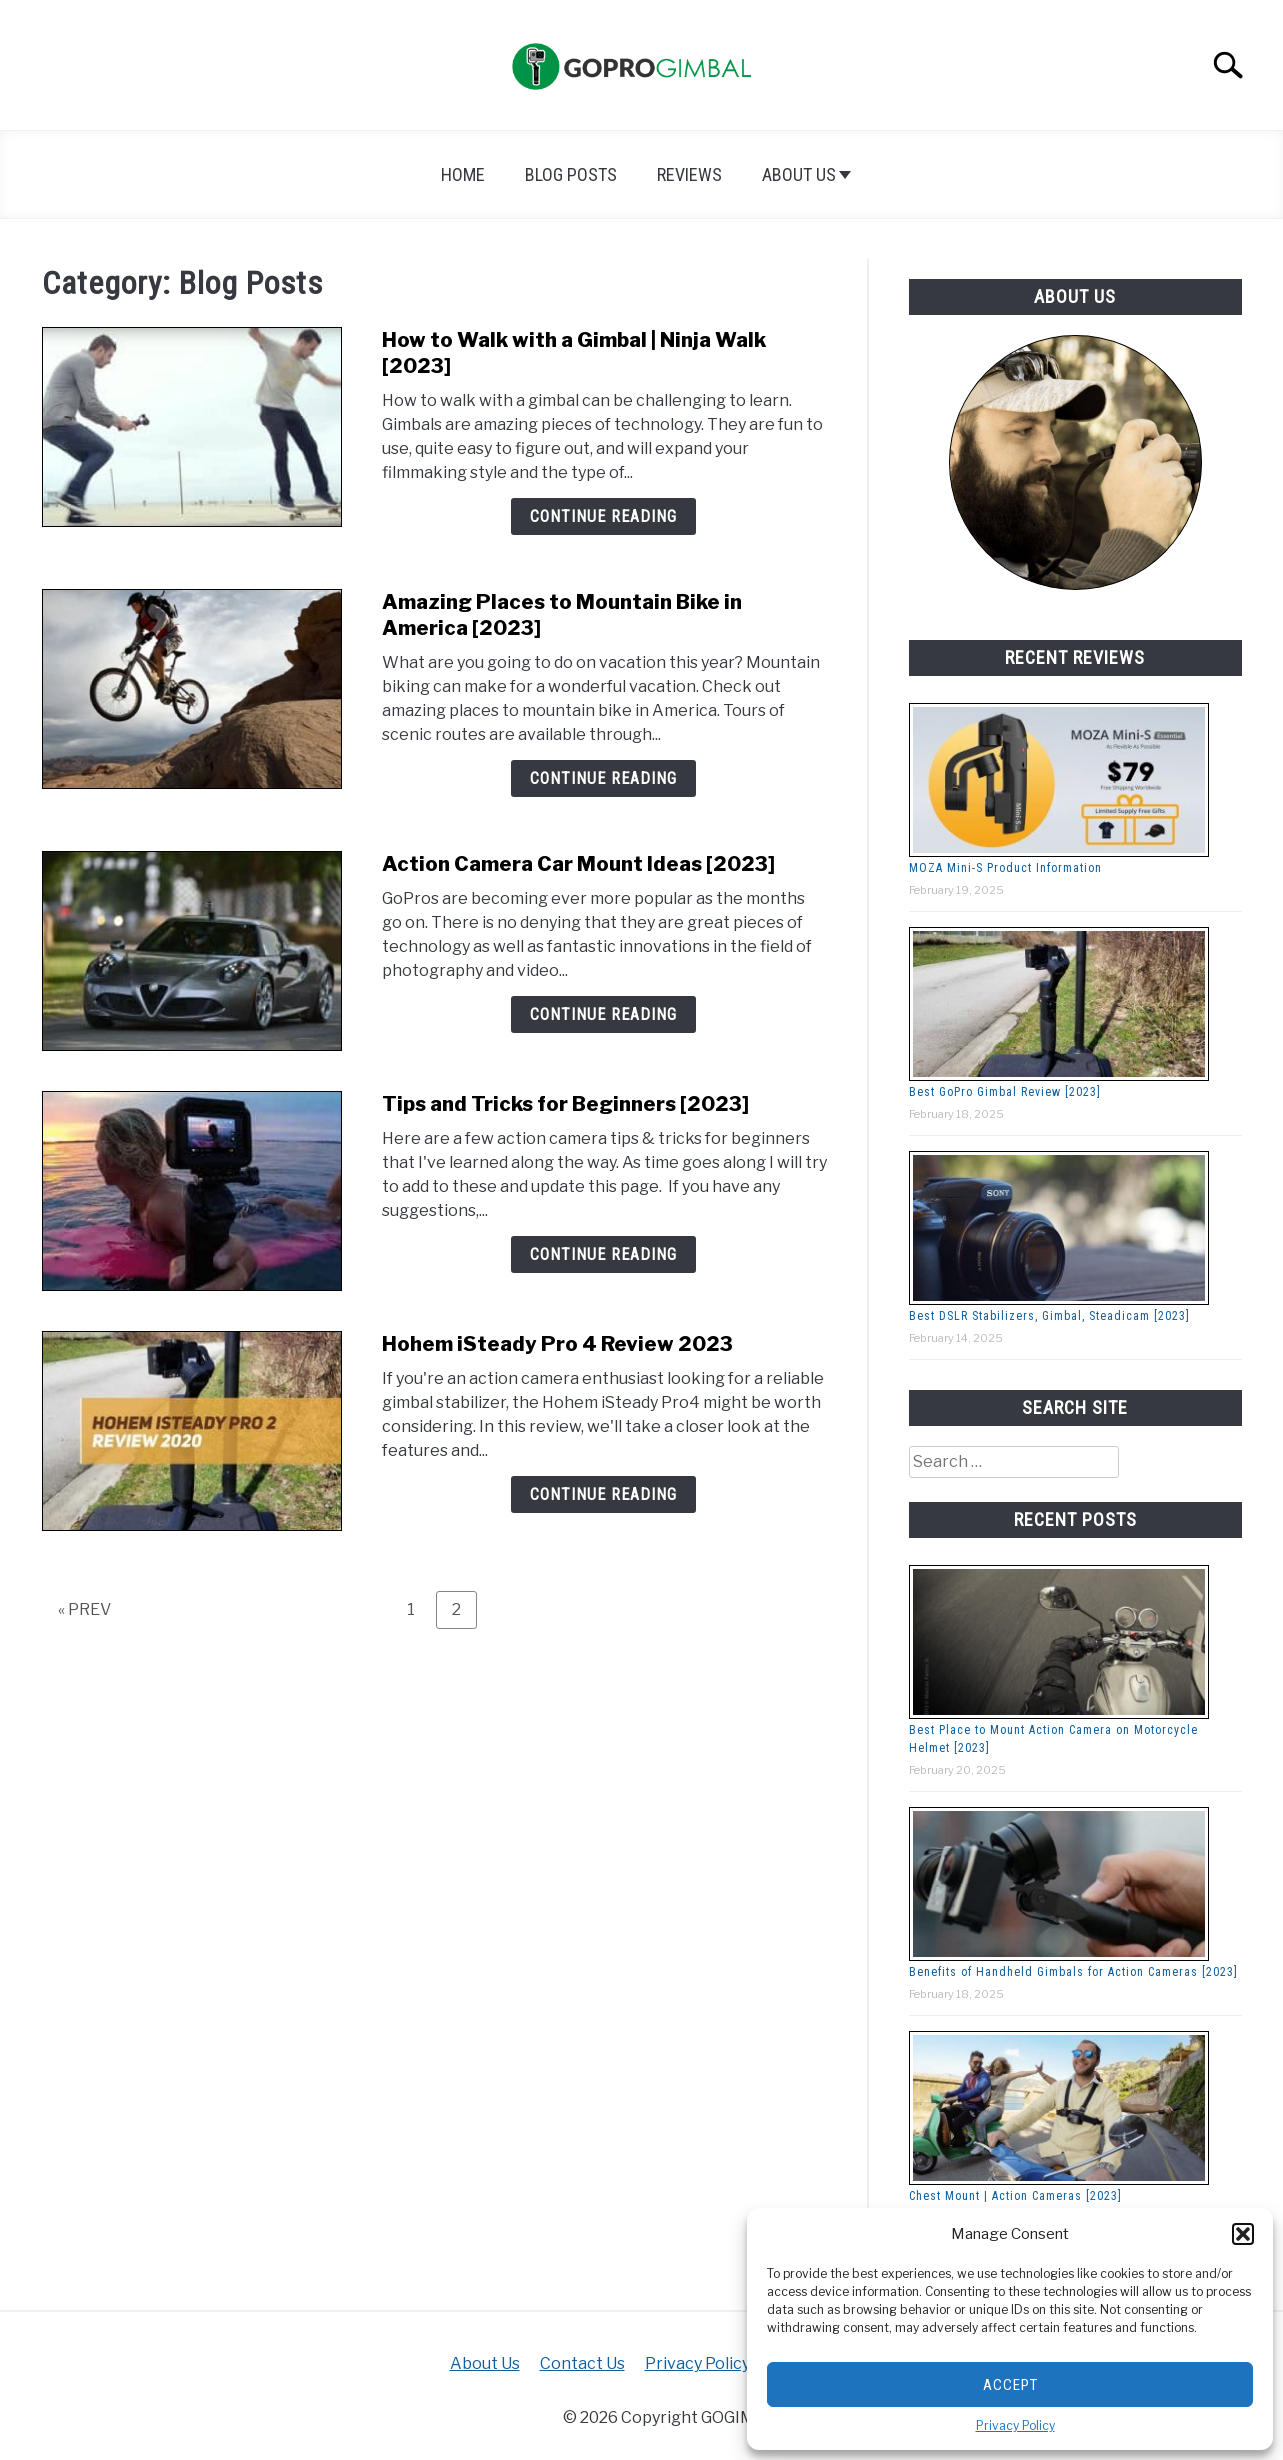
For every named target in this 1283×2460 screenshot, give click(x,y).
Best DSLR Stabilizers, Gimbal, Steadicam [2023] (1049, 1316)
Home (463, 174)
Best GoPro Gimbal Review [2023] (1005, 1092)
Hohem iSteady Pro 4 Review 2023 (557, 1344)
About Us (799, 174)
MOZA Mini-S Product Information (1005, 868)
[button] (1243, 2234)
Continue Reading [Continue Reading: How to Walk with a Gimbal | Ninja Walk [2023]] (603, 516)
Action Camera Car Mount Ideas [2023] (578, 864)
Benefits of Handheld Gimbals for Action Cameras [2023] (1073, 1972)
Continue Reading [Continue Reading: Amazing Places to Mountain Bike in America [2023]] (603, 778)
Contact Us (582, 2363)
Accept (1010, 2385)
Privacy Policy (1015, 2425)
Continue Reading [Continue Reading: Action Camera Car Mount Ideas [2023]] (603, 1014)
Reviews (689, 174)
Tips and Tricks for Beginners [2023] (565, 1104)
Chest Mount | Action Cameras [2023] (1015, 2196)
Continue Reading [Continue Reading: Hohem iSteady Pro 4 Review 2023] (603, 1494)
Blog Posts (571, 174)
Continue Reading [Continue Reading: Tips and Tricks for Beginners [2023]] (603, 1254)
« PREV (84, 1609)
